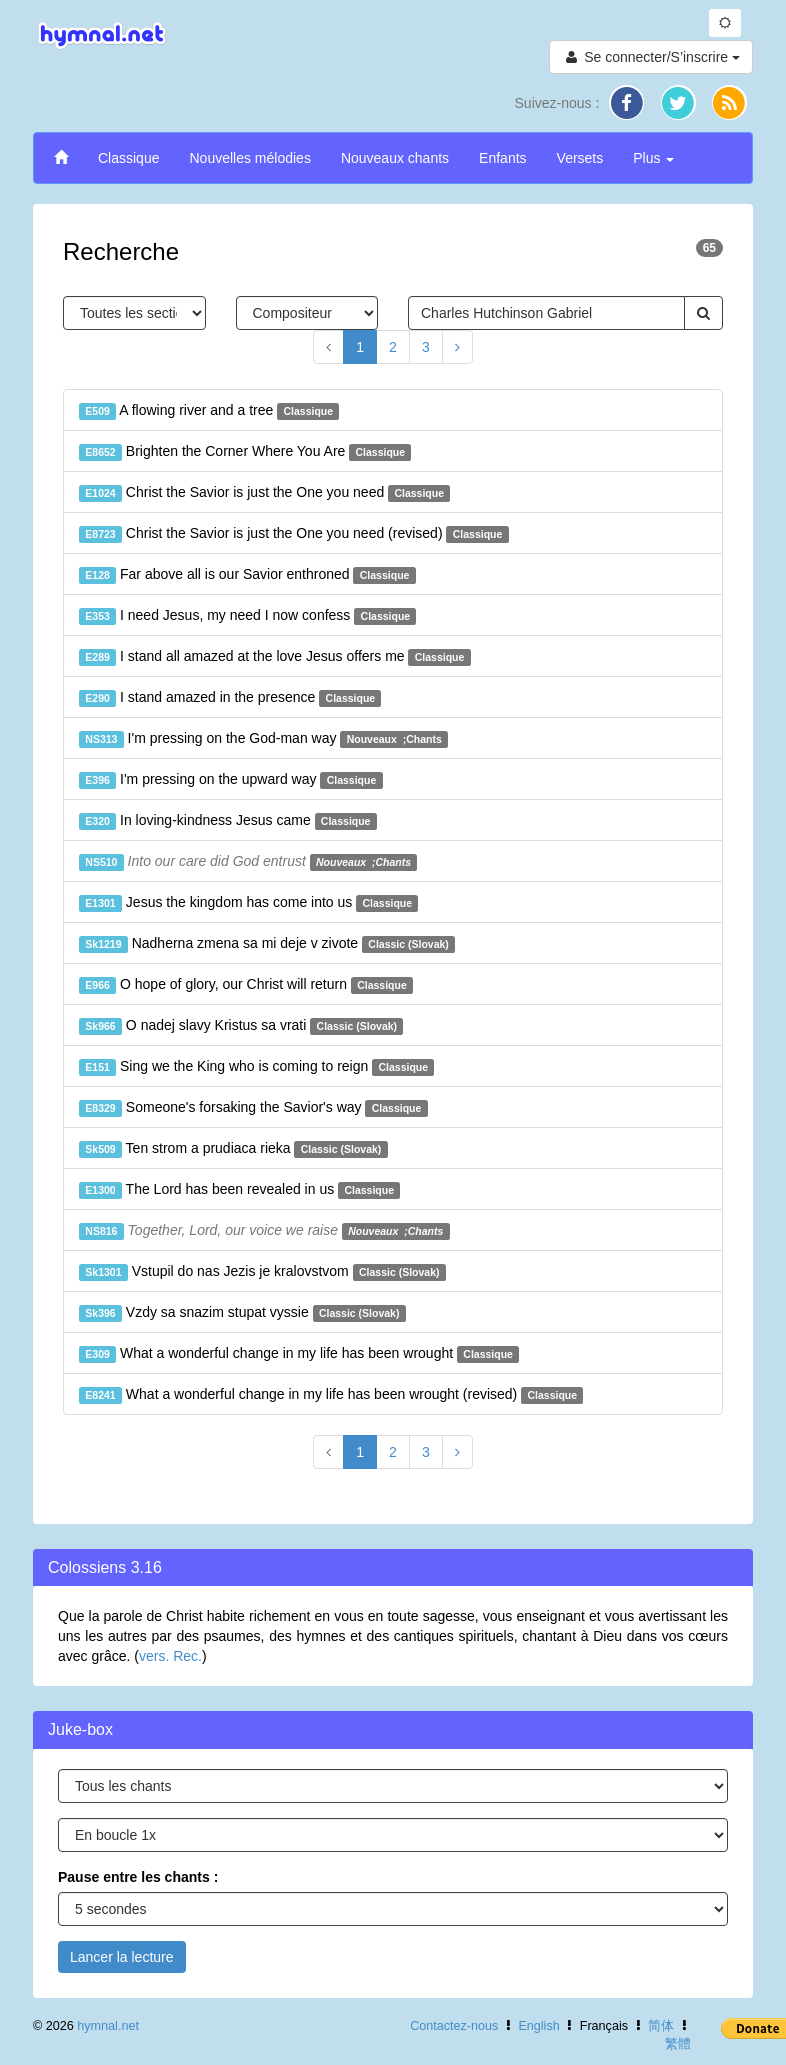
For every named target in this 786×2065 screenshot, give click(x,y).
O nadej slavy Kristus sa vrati (241, 1026)
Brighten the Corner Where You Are (245, 452)
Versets (580, 158)
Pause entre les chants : (138, 1877)
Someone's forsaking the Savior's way (253, 1108)
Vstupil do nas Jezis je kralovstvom (262, 1272)
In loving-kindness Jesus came (228, 821)
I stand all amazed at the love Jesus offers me (275, 657)
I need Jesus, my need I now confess (247, 616)
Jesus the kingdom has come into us (248, 903)
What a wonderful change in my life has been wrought (299, 1354)
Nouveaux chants (395, 158)
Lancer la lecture (122, 1957)
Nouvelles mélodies (249, 158)
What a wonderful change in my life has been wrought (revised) (331, 1395)
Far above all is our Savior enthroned (247, 575)
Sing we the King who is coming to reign (256, 1067)
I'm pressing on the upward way (231, 780)
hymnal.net (108, 2026)
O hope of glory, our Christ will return (246, 985)
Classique (128, 158)
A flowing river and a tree (209, 411)
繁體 (678, 2044)
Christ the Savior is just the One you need (264, 493)
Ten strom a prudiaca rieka (233, 1149)
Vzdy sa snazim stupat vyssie (242, 1313)
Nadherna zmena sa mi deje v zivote (267, 944)
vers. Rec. (170, 1656)
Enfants (502, 158)
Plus (653, 158)
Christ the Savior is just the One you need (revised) (294, 534)
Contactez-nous (454, 2026)
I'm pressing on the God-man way (263, 739)
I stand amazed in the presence (230, 698)
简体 (661, 2026)
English (538, 2026)
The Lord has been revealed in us (239, 1190)
